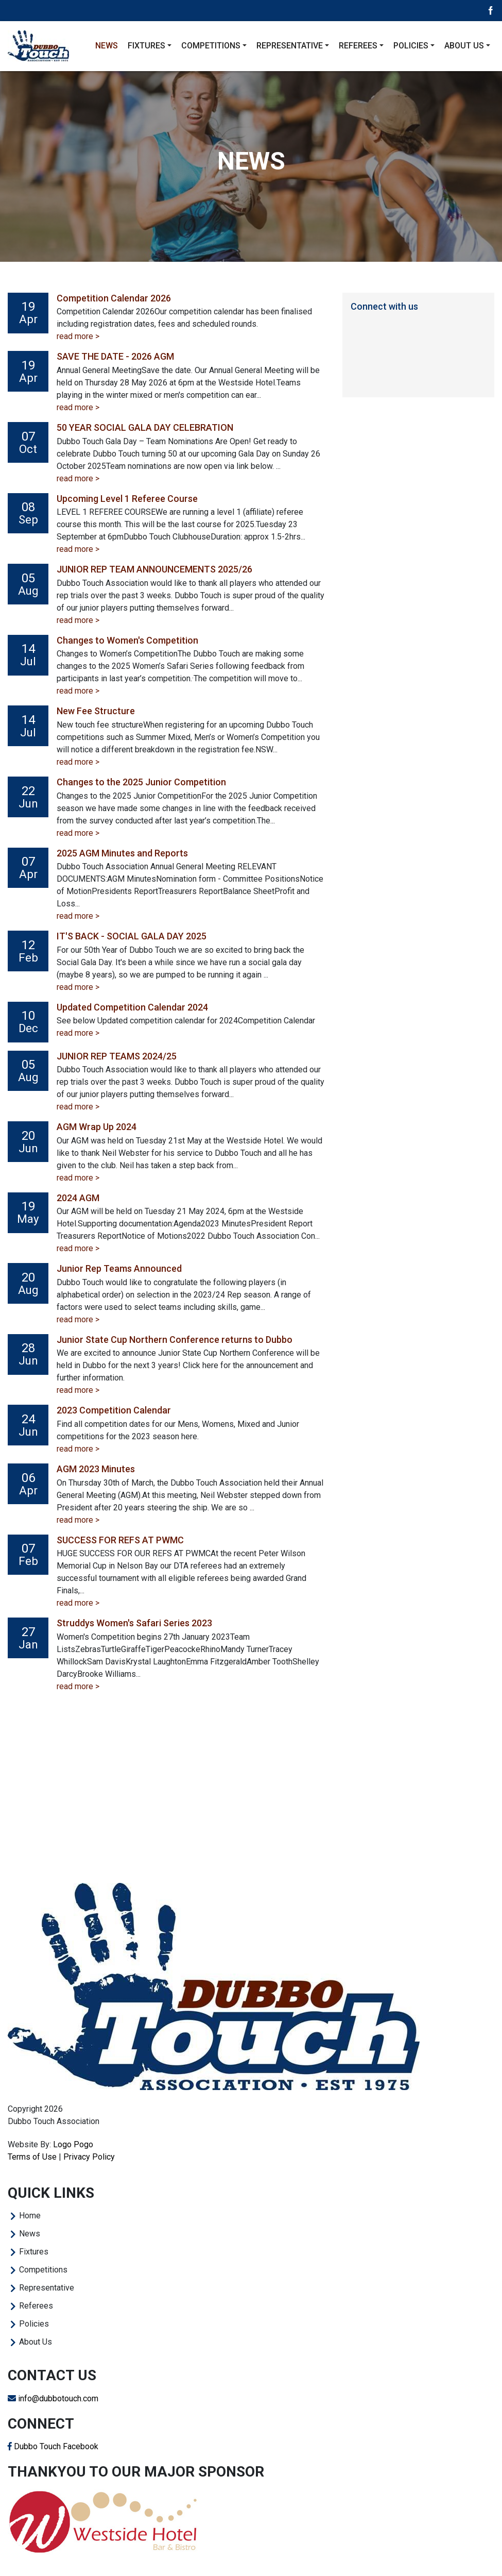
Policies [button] (410, 45)
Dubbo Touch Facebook (53, 2446)
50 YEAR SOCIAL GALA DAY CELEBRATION (145, 427)
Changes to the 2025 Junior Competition (141, 782)
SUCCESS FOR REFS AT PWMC (120, 1540)
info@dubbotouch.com (53, 2398)
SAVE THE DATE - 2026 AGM (115, 356)
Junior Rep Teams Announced (119, 1268)
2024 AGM (78, 1197)
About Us (35, 2342)
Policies (34, 2324)
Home (30, 2215)
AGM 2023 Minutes (96, 1468)
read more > (78, 336)
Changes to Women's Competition (127, 640)
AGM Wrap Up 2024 (96, 1126)
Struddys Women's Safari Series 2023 (134, 1623)
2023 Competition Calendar (114, 1410)
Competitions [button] (210, 45)
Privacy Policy (89, 2157)
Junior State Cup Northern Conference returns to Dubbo (174, 1339)
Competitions (43, 2270)
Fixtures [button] (146, 45)
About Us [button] (464, 45)
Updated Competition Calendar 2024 (132, 1007)
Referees (36, 2306)
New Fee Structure (96, 710)
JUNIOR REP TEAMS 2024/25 (117, 1056)
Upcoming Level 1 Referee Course (127, 498)
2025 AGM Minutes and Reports (122, 853)
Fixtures (33, 2252)
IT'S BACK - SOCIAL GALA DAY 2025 (131, 936)
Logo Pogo (73, 2144)
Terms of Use (32, 2157)
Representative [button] (289, 45)
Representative (46, 2288)
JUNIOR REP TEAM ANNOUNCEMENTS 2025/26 (154, 569)
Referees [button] (358, 45)
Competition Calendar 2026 (114, 298)
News (106, 45)
